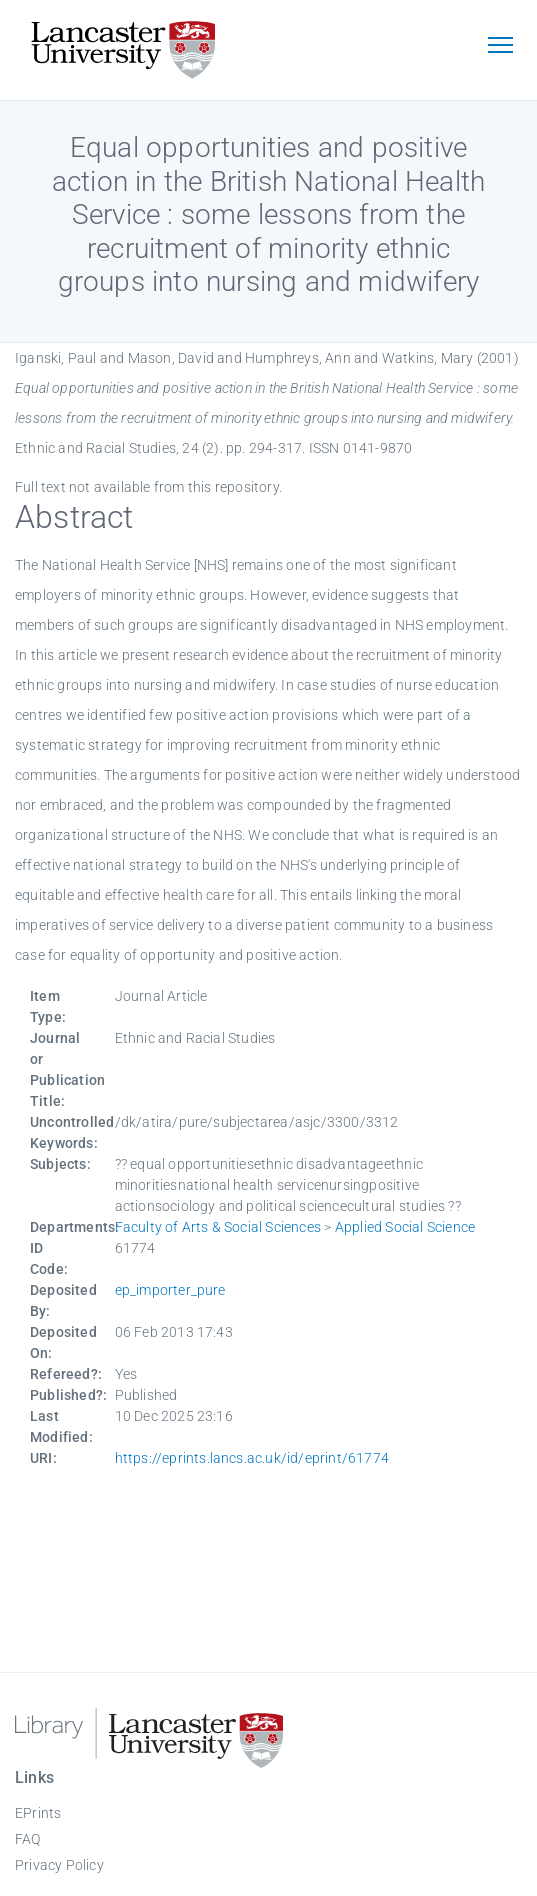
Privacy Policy (59, 1865)
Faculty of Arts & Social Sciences (218, 1227)
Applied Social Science (405, 1227)
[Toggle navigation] (500, 47)
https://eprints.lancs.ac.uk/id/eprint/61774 (252, 1458)
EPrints (38, 1813)
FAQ (28, 1839)
